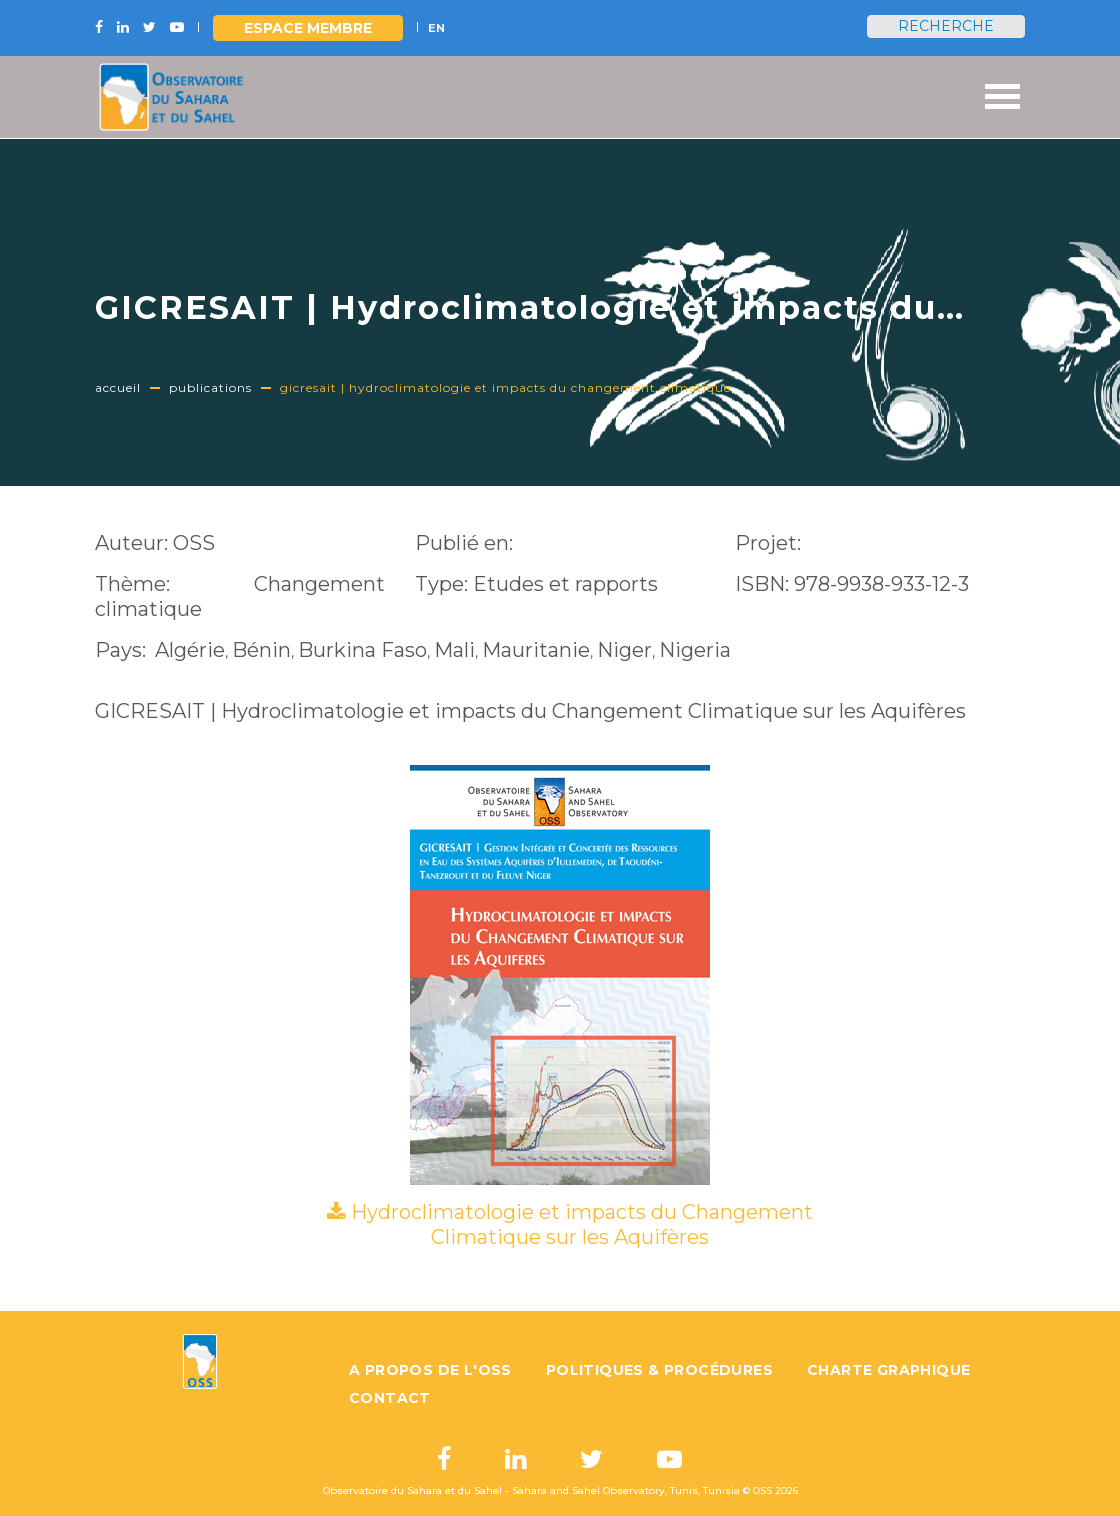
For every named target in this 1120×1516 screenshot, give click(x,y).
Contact (390, 1398)
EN (436, 28)
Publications (210, 387)
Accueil (118, 387)
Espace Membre (308, 28)
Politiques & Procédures (659, 1370)
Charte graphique (888, 1370)
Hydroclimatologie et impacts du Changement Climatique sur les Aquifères (582, 1224)
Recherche (946, 26)
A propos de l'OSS (430, 1370)
